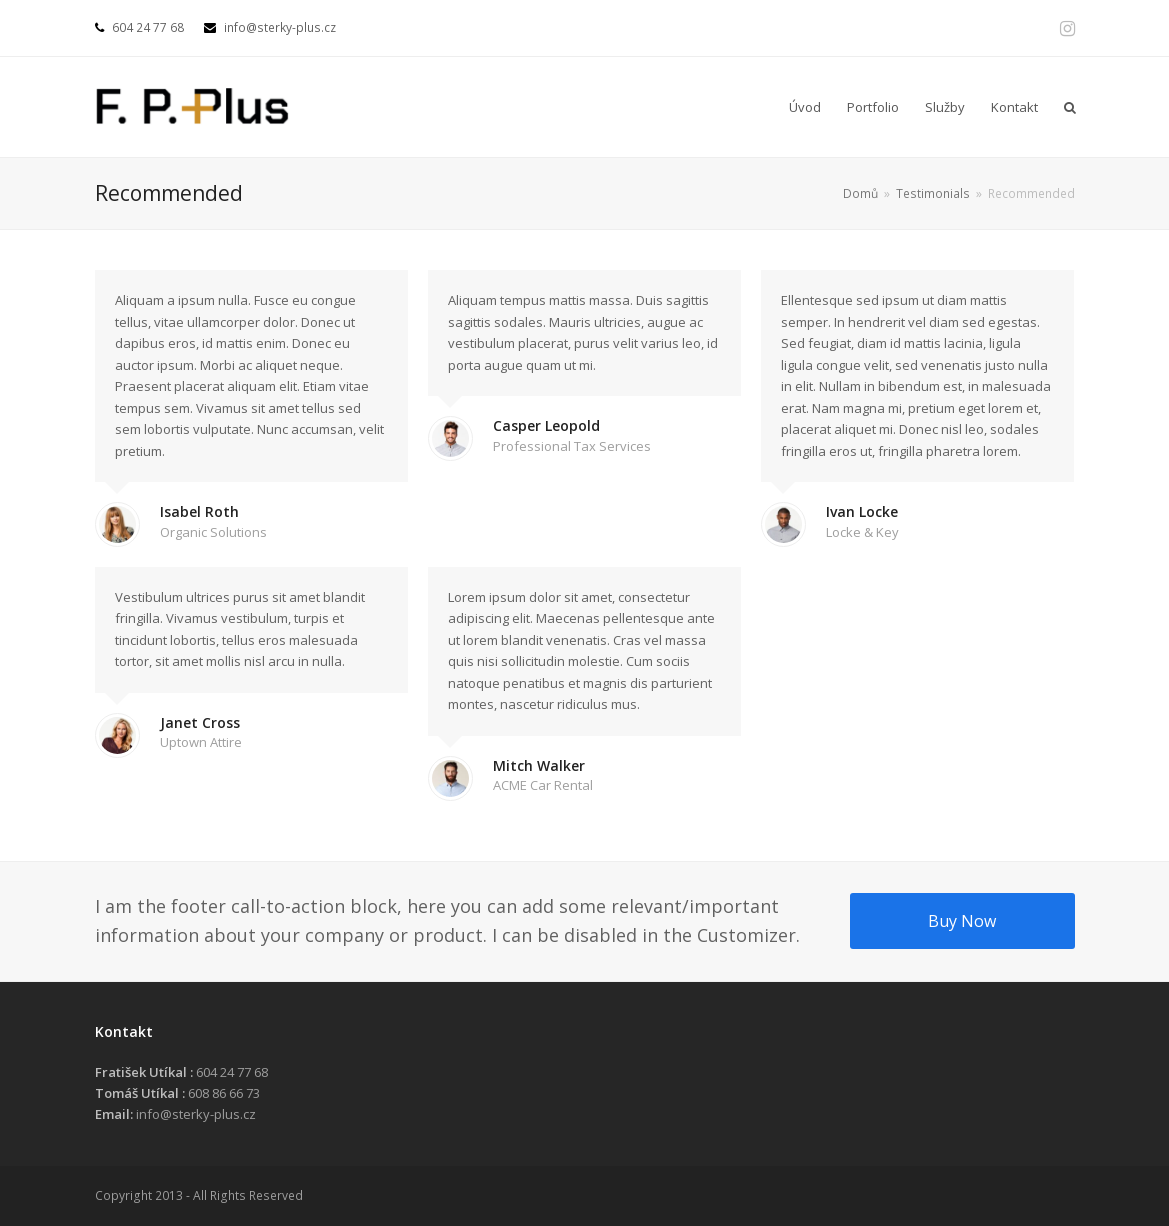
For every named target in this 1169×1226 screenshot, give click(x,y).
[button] (1070, 107)
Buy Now (962, 921)
